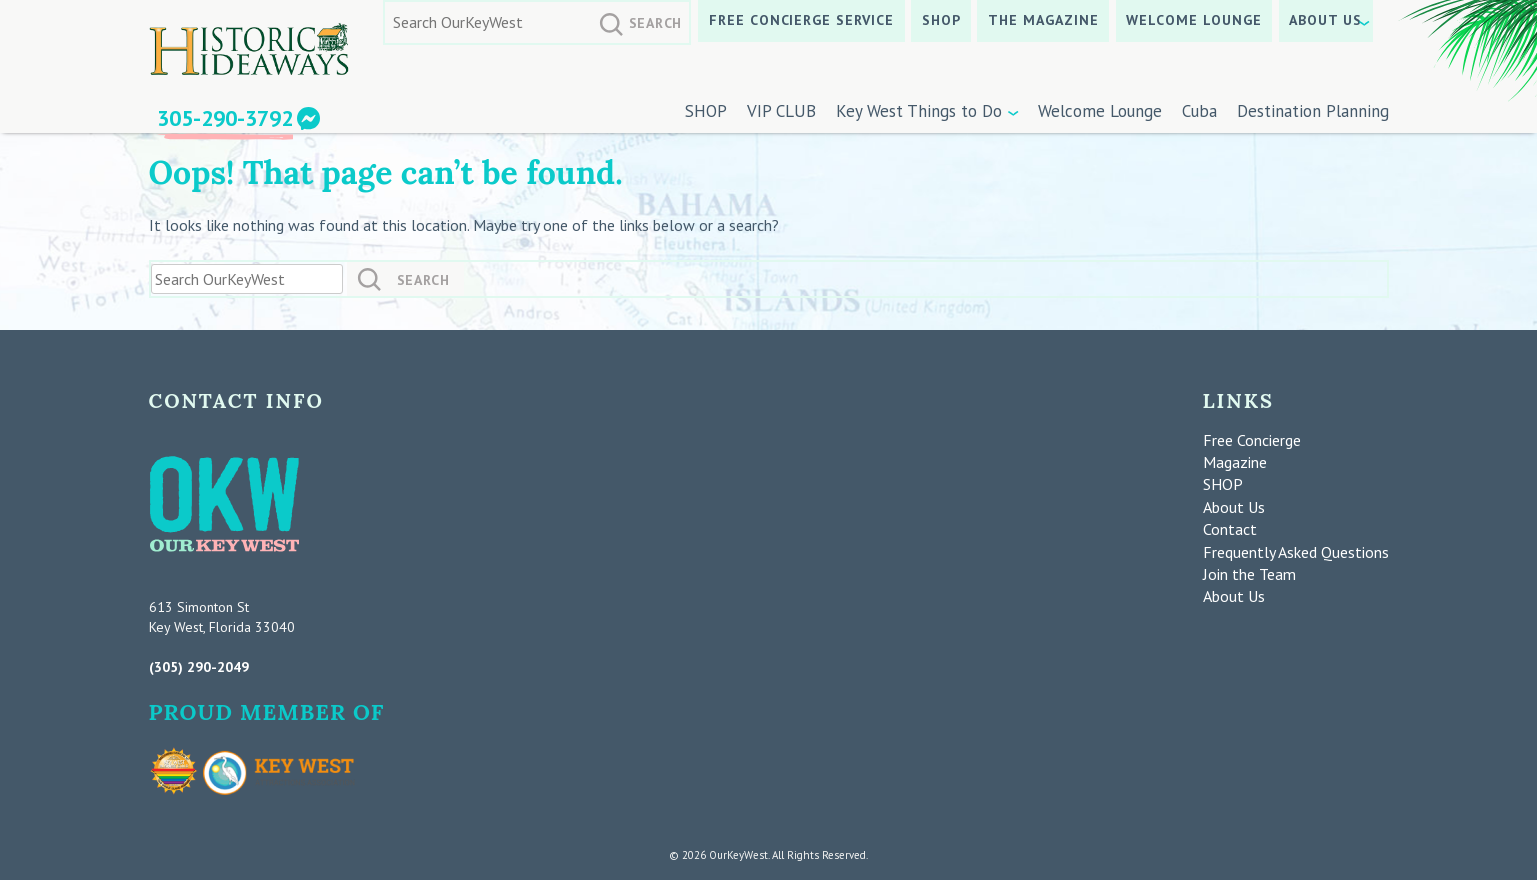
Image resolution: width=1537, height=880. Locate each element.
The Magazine (1043, 20)
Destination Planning (1313, 111)
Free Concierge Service (802, 20)
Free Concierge (1252, 440)
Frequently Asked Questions (1296, 552)
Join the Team (1249, 574)
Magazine (1235, 462)
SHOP (941, 20)
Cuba (1199, 111)
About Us (1325, 20)
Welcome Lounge (1194, 20)
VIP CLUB (781, 111)
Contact (1230, 529)
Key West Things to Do (919, 111)
